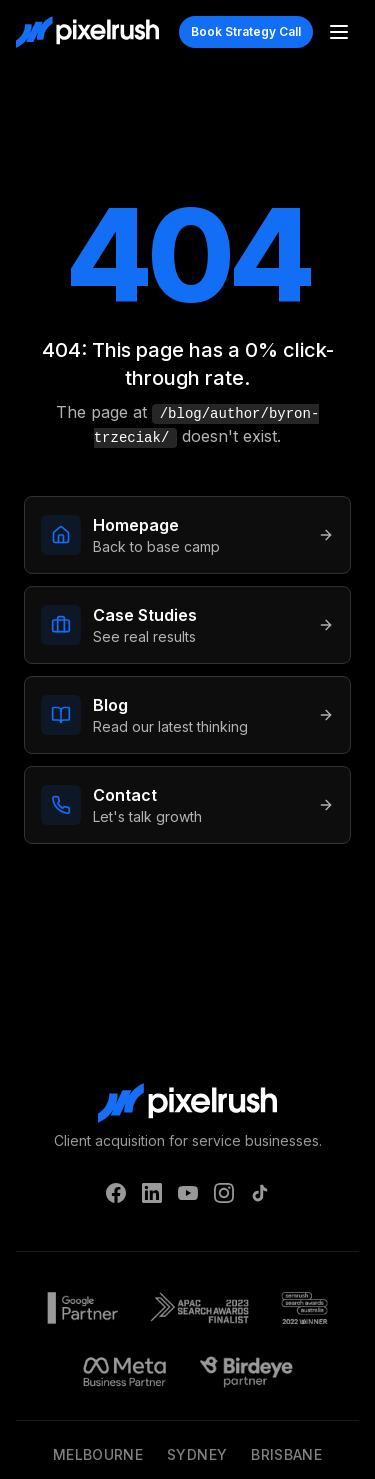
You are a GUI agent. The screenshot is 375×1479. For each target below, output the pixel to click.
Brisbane (286, 1454)
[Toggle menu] (339, 32)
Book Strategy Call (246, 31)
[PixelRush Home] (87, 32)
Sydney (197, 1454)
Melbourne (98, 1454)
